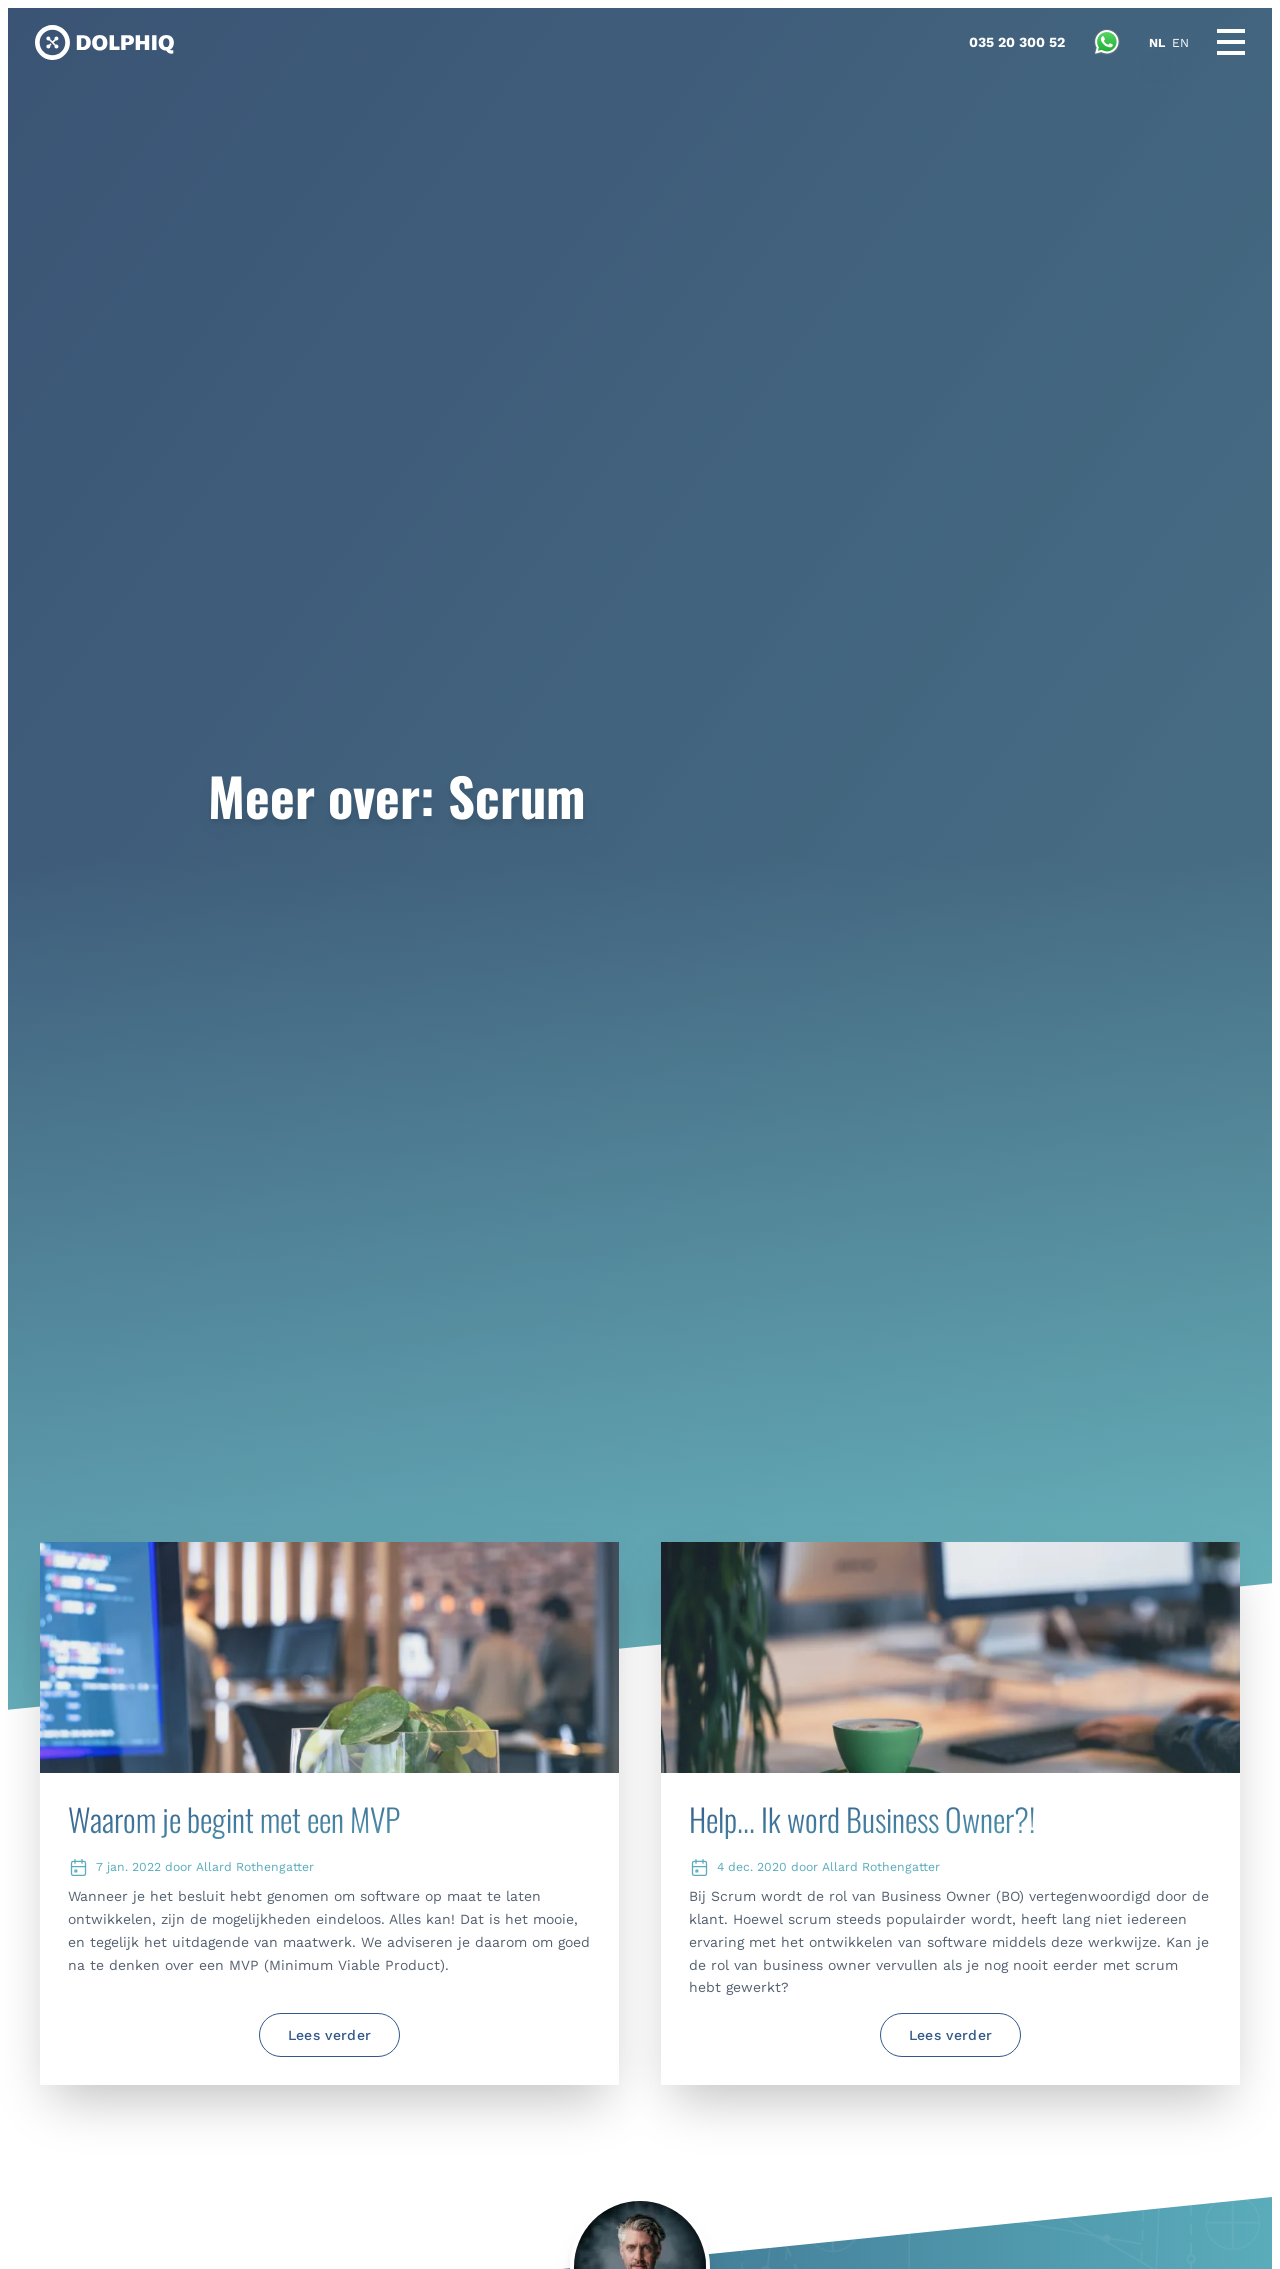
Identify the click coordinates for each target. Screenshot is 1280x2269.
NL (1157, 43)
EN (1180, 43)
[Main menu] (1231, 42)
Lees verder (330, 2035)
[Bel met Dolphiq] (1017, 42)
